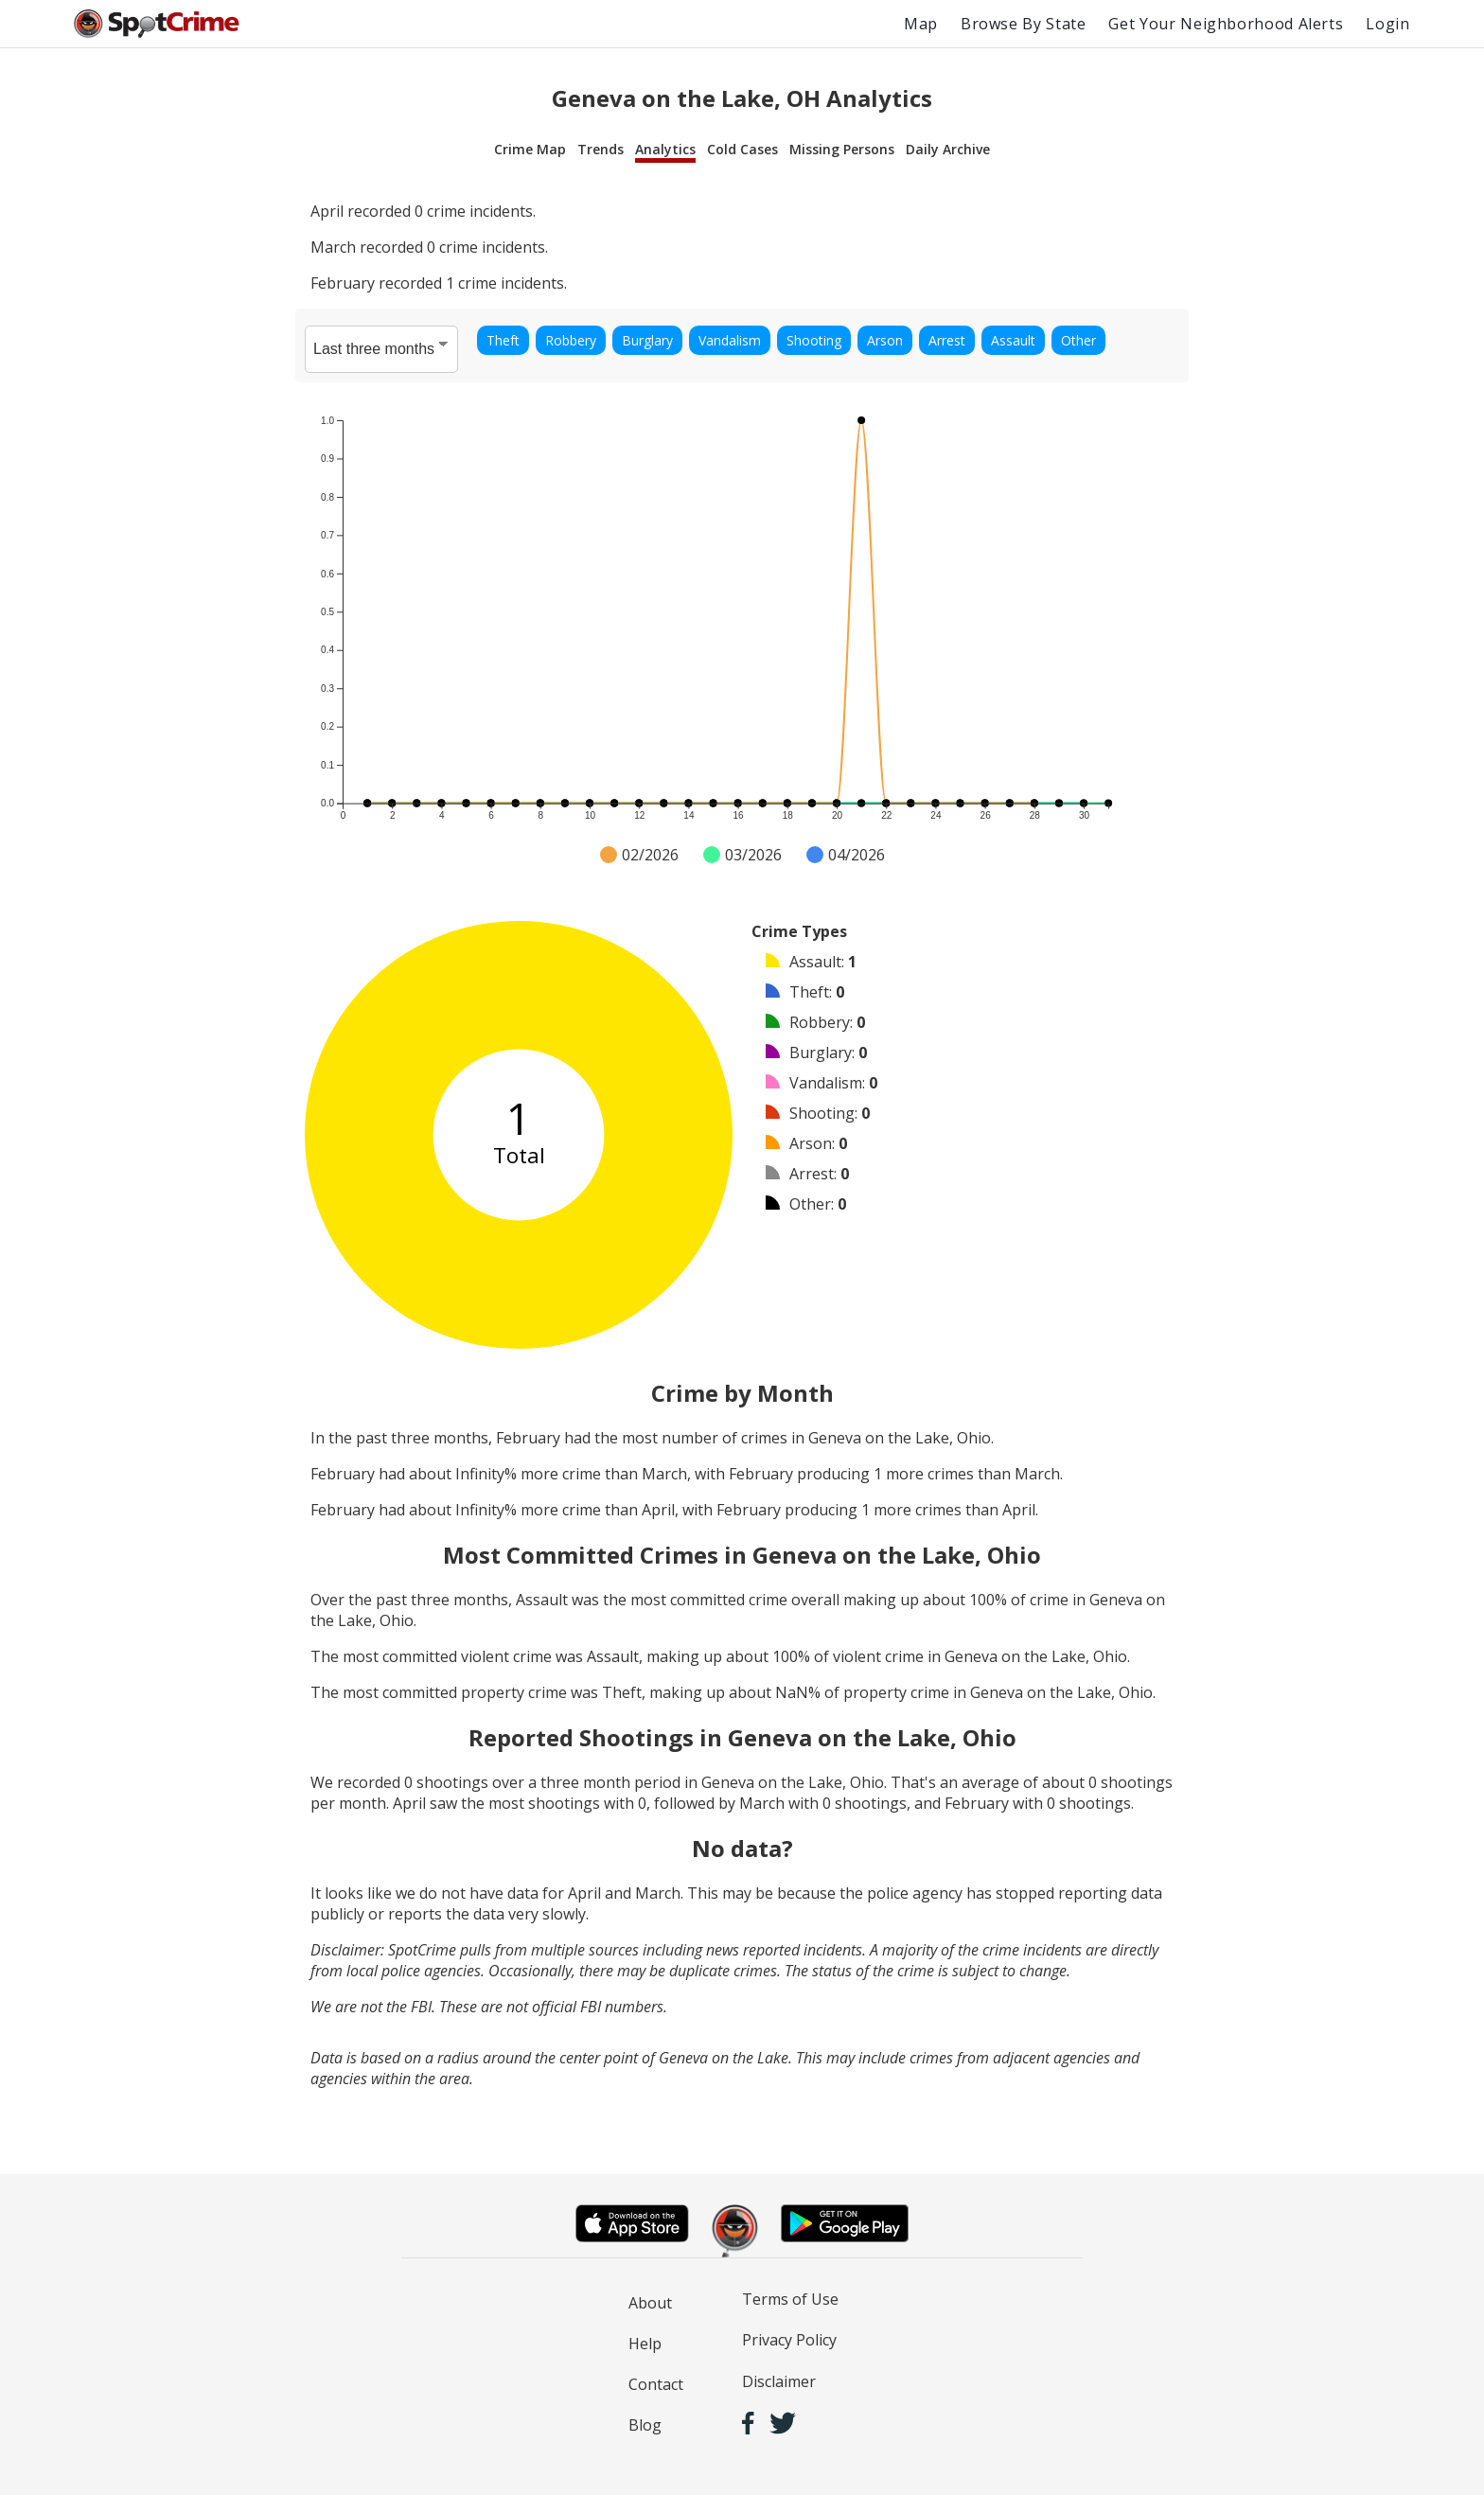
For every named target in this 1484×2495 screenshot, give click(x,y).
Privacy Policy (789, 2339)
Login (1387, 23)
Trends (600, 149)
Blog (645, 2425)
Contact (655, 2384)
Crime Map (530, 149)
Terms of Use (790, 2299)
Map (921, 23)
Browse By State (1023, 23)
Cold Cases (742, 149)
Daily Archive (948, 149)
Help (645, 2343)
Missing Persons (841, 149)
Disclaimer (779, 2381)
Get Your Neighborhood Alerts (1225, 23)
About (650, 2302)
